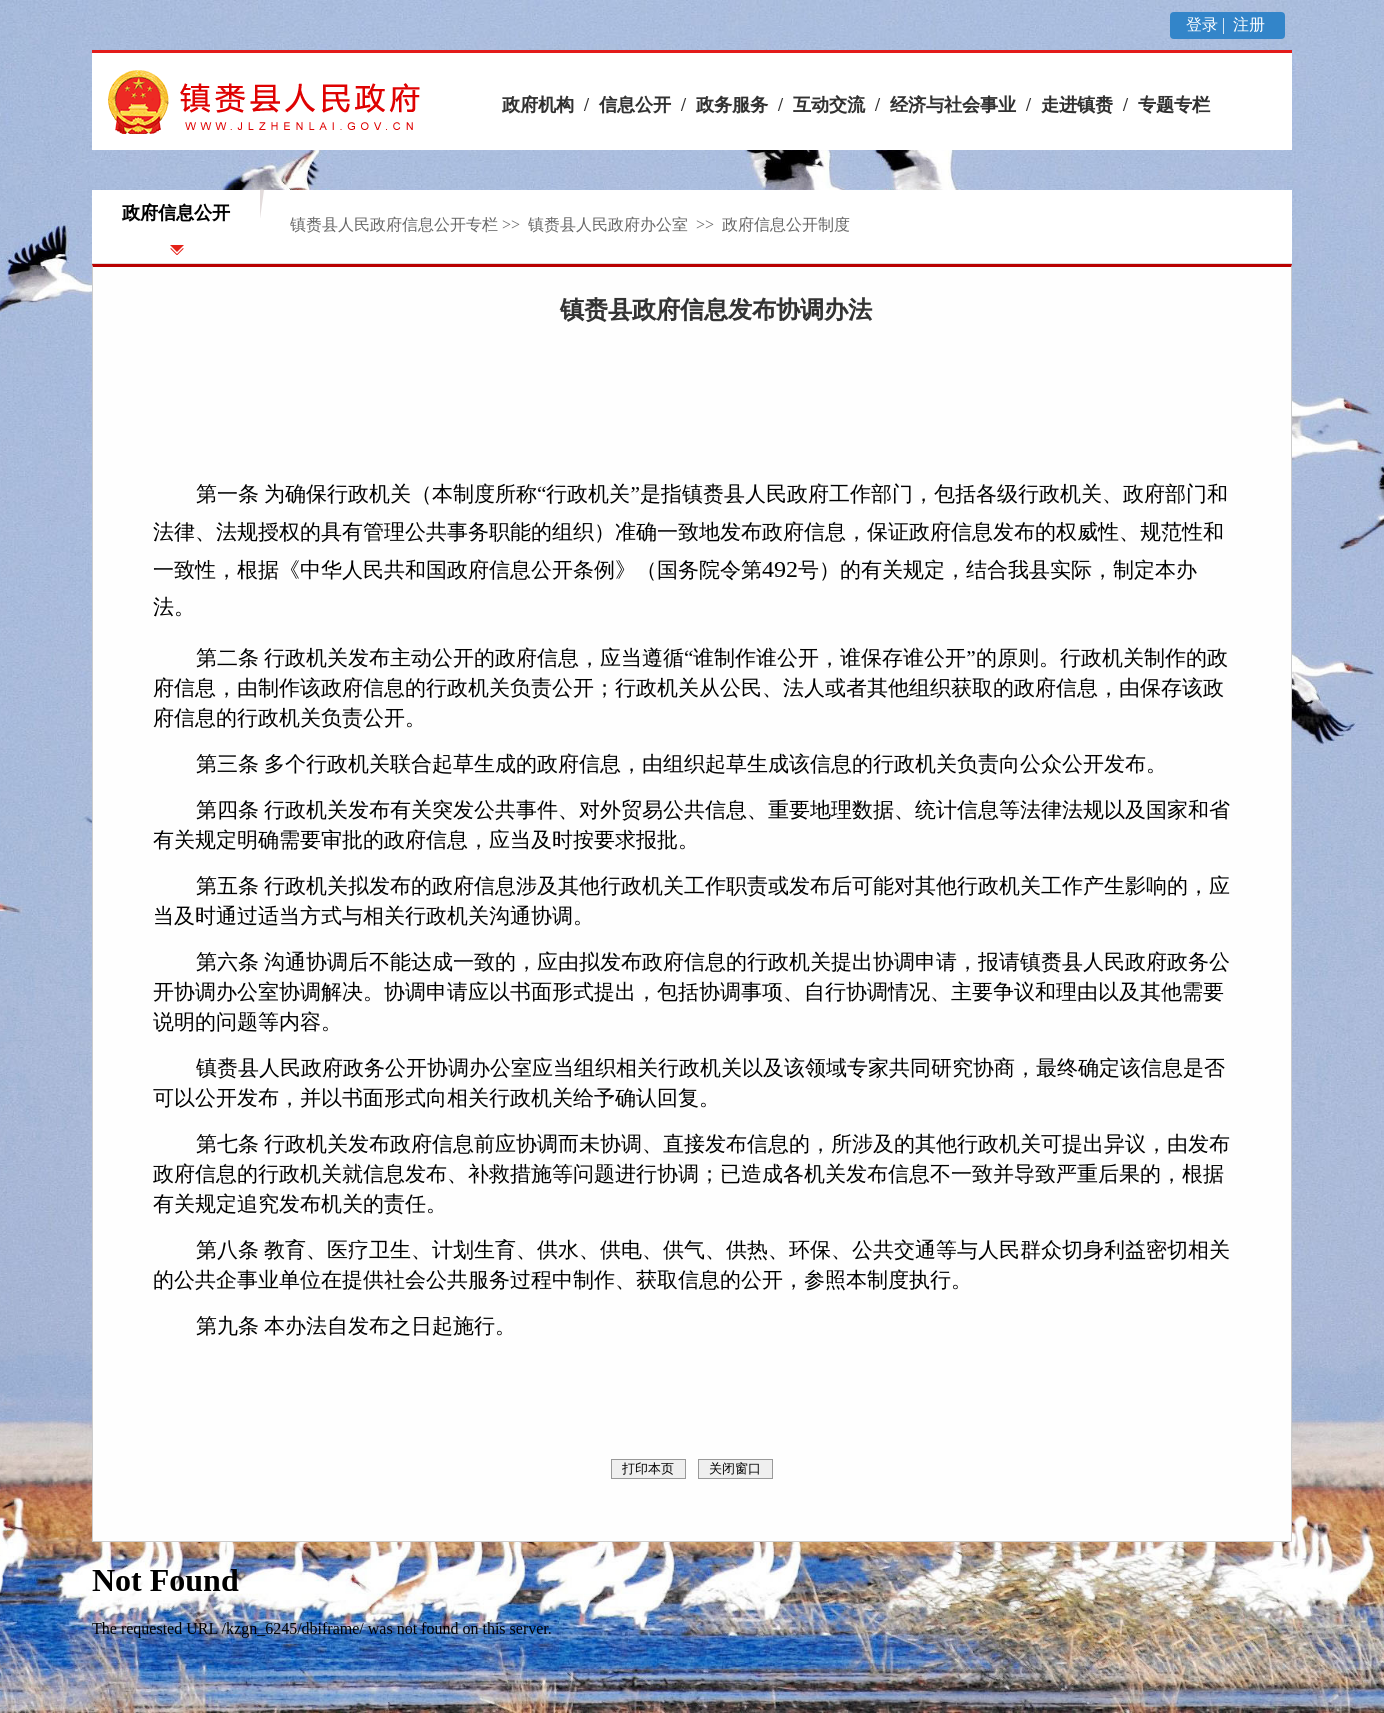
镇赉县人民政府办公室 (610, 224)
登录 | (1207, 24)
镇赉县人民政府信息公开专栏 (394, 224)
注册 (1251, 24)
